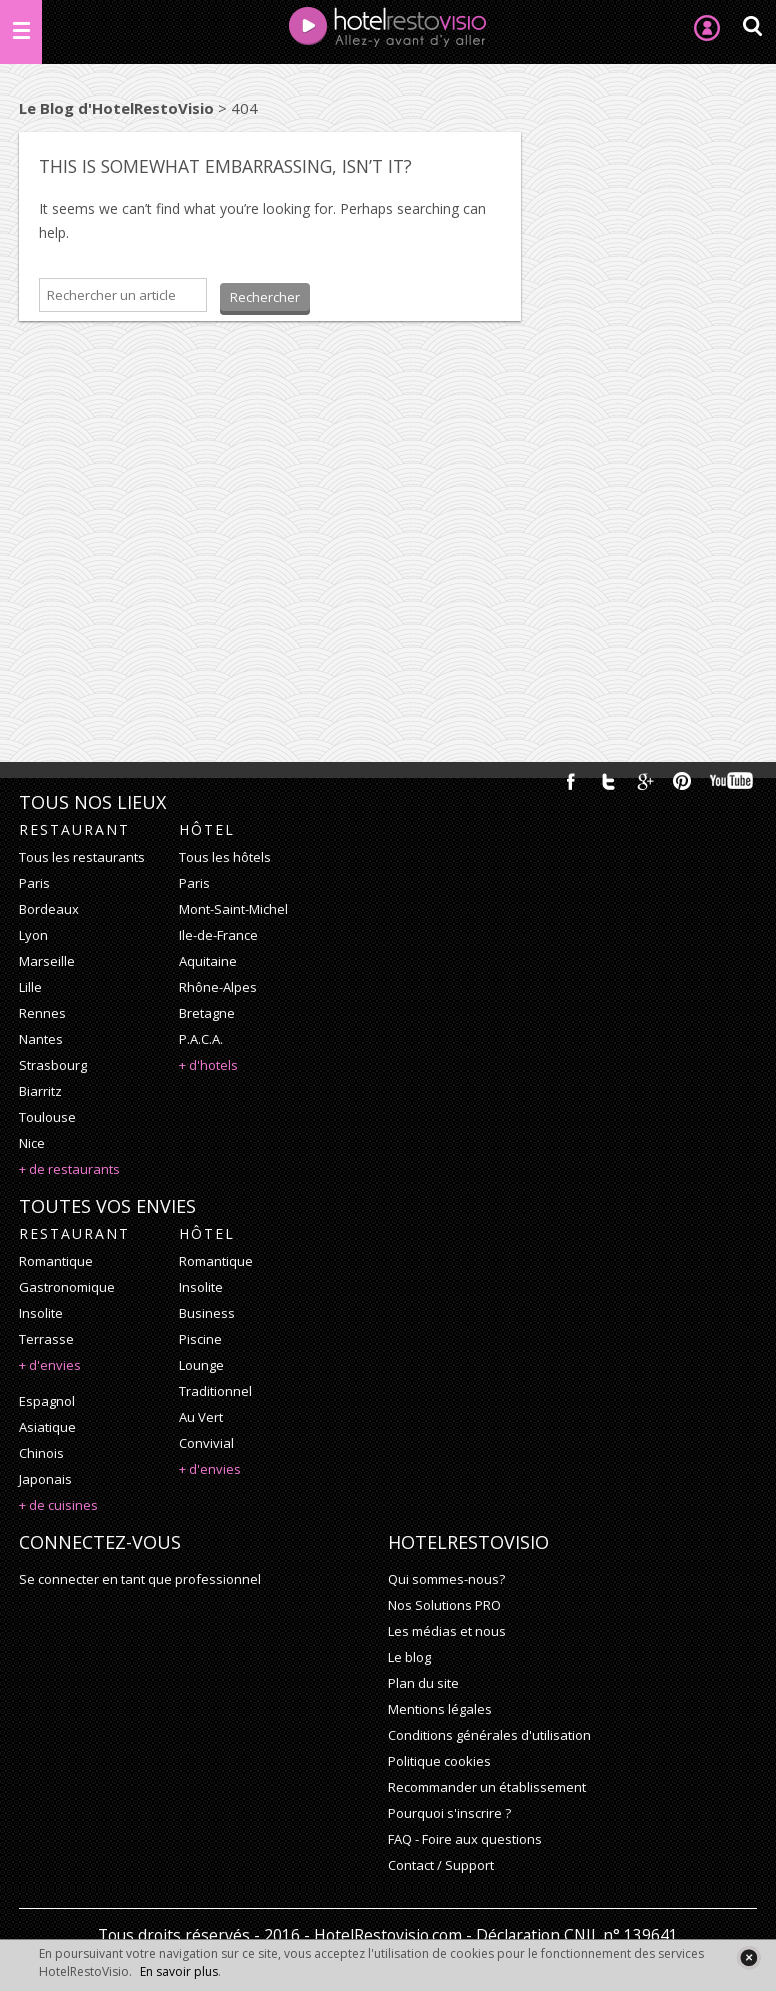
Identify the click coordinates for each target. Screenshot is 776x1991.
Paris (34, 883)
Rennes (42, 1013)
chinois (41, 1453)
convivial (206, 1443)
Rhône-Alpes (218, 987)
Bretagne (207, 1013)
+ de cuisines (58, 1505)
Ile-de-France (218, 935)
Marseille (47, 961)
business (207, 1313)
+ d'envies (50, 1365)
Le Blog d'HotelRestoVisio (116, 108)
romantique (56, 1261)
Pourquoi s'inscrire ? (449, 1813)
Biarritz (40, 1091)
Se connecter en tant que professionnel (140, 1579)
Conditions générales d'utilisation (489, 1735)
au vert (201, 1417)
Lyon (33, 935)
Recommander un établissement (487, 1787)
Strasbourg (53, 1065)
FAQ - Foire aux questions (465, 1839)
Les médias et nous (447, 1631)
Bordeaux (49, 909)
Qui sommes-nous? (446, 1579)
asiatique (47, 1427)
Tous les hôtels (225, 857)
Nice (32, 1143)
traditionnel (215, 1391)
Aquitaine (208, 961)
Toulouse (47, 1117)
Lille (30, 987)
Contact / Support (441, 1865)
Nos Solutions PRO (444, 1605)
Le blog (409, 1657)
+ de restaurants (69, 1169)
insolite (41, 1313)
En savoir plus (179, 1971)
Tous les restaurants (82, 857)
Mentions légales (440, 1709)
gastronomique (67, 1287)
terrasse (46, 1339)
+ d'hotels (208, 1065)
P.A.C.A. (201, 1039)
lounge (201, 1365)
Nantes (41, 1039)
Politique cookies (439, 1761)
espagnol (47, 1401)
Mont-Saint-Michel (233, 909)
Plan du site (423, 1683)
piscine (200, 1339)
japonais (45, 1479)
